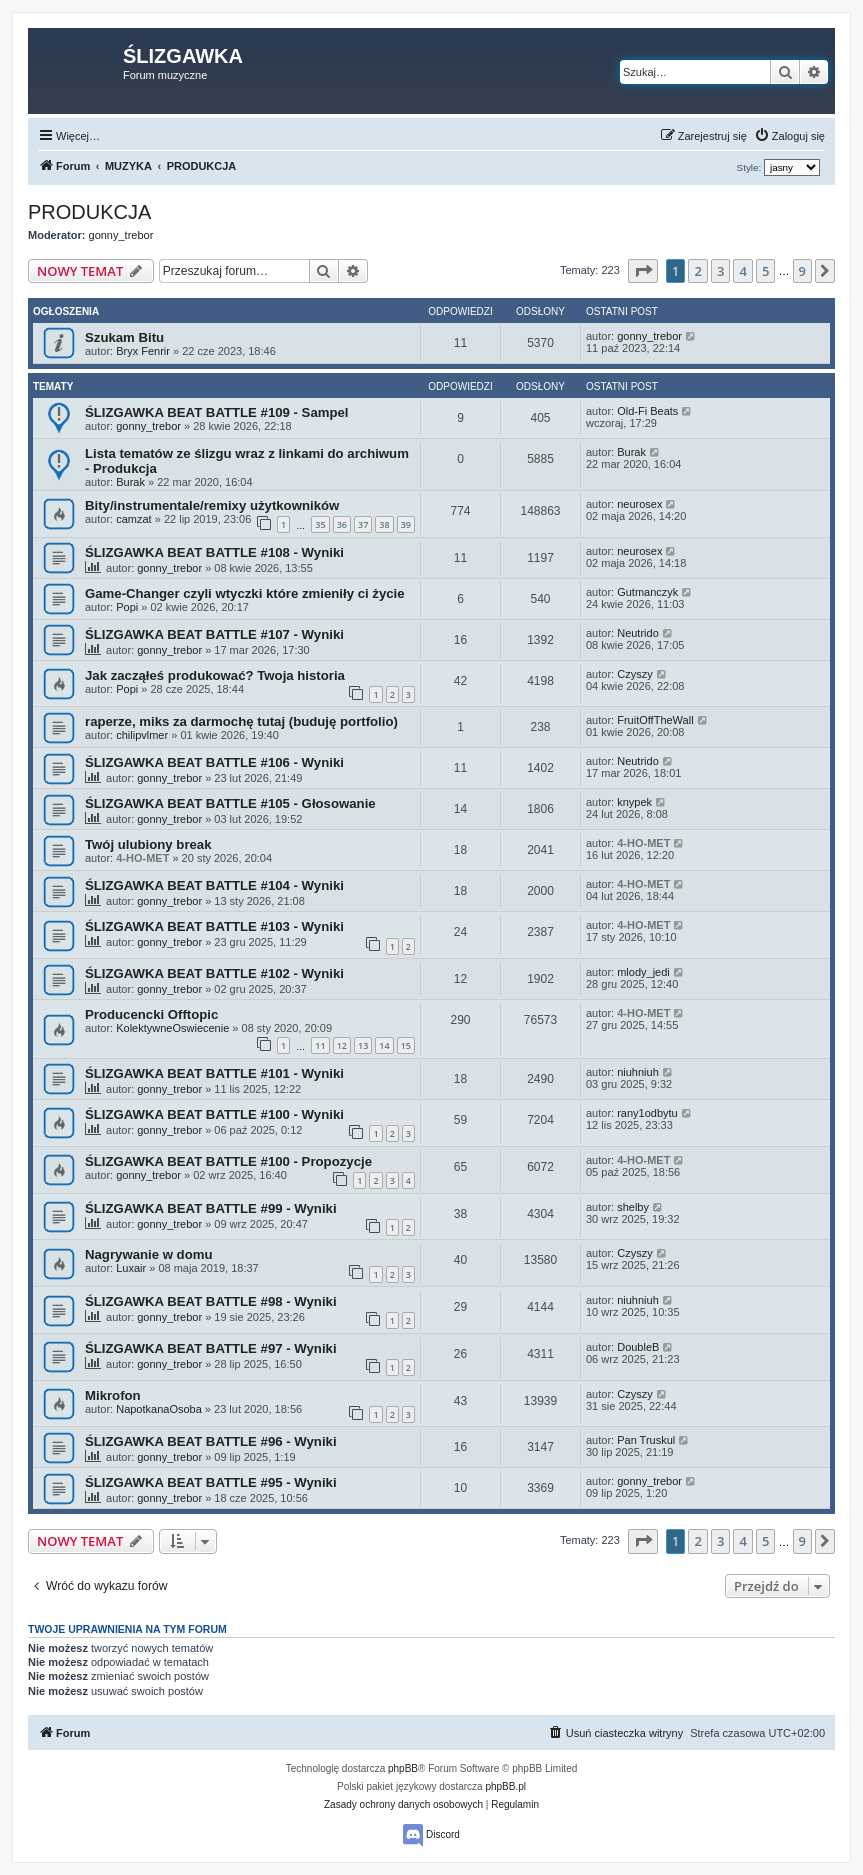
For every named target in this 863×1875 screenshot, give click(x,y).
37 (363, 524)
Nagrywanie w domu (149, 1254)
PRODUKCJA (89, 212)
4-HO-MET (142, 858)
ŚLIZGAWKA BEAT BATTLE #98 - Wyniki (211, 1301)
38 (384, 524)
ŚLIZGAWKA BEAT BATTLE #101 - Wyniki (214, 1073)
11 (320, 1045)
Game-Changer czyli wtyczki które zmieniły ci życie (245, 593)
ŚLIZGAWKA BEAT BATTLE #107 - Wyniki (214, 634)
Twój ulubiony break (148, 844)
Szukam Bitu (124, 337)
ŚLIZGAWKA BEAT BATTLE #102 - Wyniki (214, 973)
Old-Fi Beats (647, 411)
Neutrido (638, 633)
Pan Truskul (646, 1440)
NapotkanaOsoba (159, 1409)
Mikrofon (113, 1395)
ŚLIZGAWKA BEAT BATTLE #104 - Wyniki (214, 885)
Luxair (131, 1268)
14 (384, 1045)
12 (342, 1045)
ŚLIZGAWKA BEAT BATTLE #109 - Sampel (217, 412)
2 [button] (697, 271)
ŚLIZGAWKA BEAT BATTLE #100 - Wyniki (214, 1114)
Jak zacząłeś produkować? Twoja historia (215, 675)
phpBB (403, 1768)
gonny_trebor (121, 235)
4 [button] (742, 271)
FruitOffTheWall (655, 720)
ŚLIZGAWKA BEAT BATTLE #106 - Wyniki (214, 762)
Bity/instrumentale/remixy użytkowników (212, 505)
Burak (130, 482)
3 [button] (720, 271)
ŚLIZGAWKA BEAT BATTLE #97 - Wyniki (211, 1348)
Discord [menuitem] (431, 1835)
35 (320, 524)
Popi (127, 607)
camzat (133, 519)
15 (406, 1045)
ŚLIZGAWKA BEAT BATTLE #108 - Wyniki (214, 552)
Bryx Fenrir (143, 351)
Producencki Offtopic (151, 1014)
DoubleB (638, 1347)
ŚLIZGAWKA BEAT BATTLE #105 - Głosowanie (230, 803)
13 (363, 1045)
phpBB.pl (505, 1786)
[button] (643, 271)
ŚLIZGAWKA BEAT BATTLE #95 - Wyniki (211, 1482)
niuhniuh (638, 1072)
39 (406, 524)
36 (342, 524)
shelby (633, 1207)
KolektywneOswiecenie (172, 1028)
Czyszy (634, 674)
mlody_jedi (643, 972)
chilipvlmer (142, 735)
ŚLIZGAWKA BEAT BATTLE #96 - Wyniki (211, 1441)
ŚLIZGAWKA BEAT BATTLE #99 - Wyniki (211, 1208)
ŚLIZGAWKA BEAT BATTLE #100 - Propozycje (228, 1161)
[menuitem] (789, 136)
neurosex (639, 504)
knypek (634, 802)
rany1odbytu (647, 1113)
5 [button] (765, 271)
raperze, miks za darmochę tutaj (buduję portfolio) (241, 721)
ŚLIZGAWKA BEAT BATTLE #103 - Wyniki (214, 926)
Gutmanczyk (647, 592)
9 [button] (802, 271)
